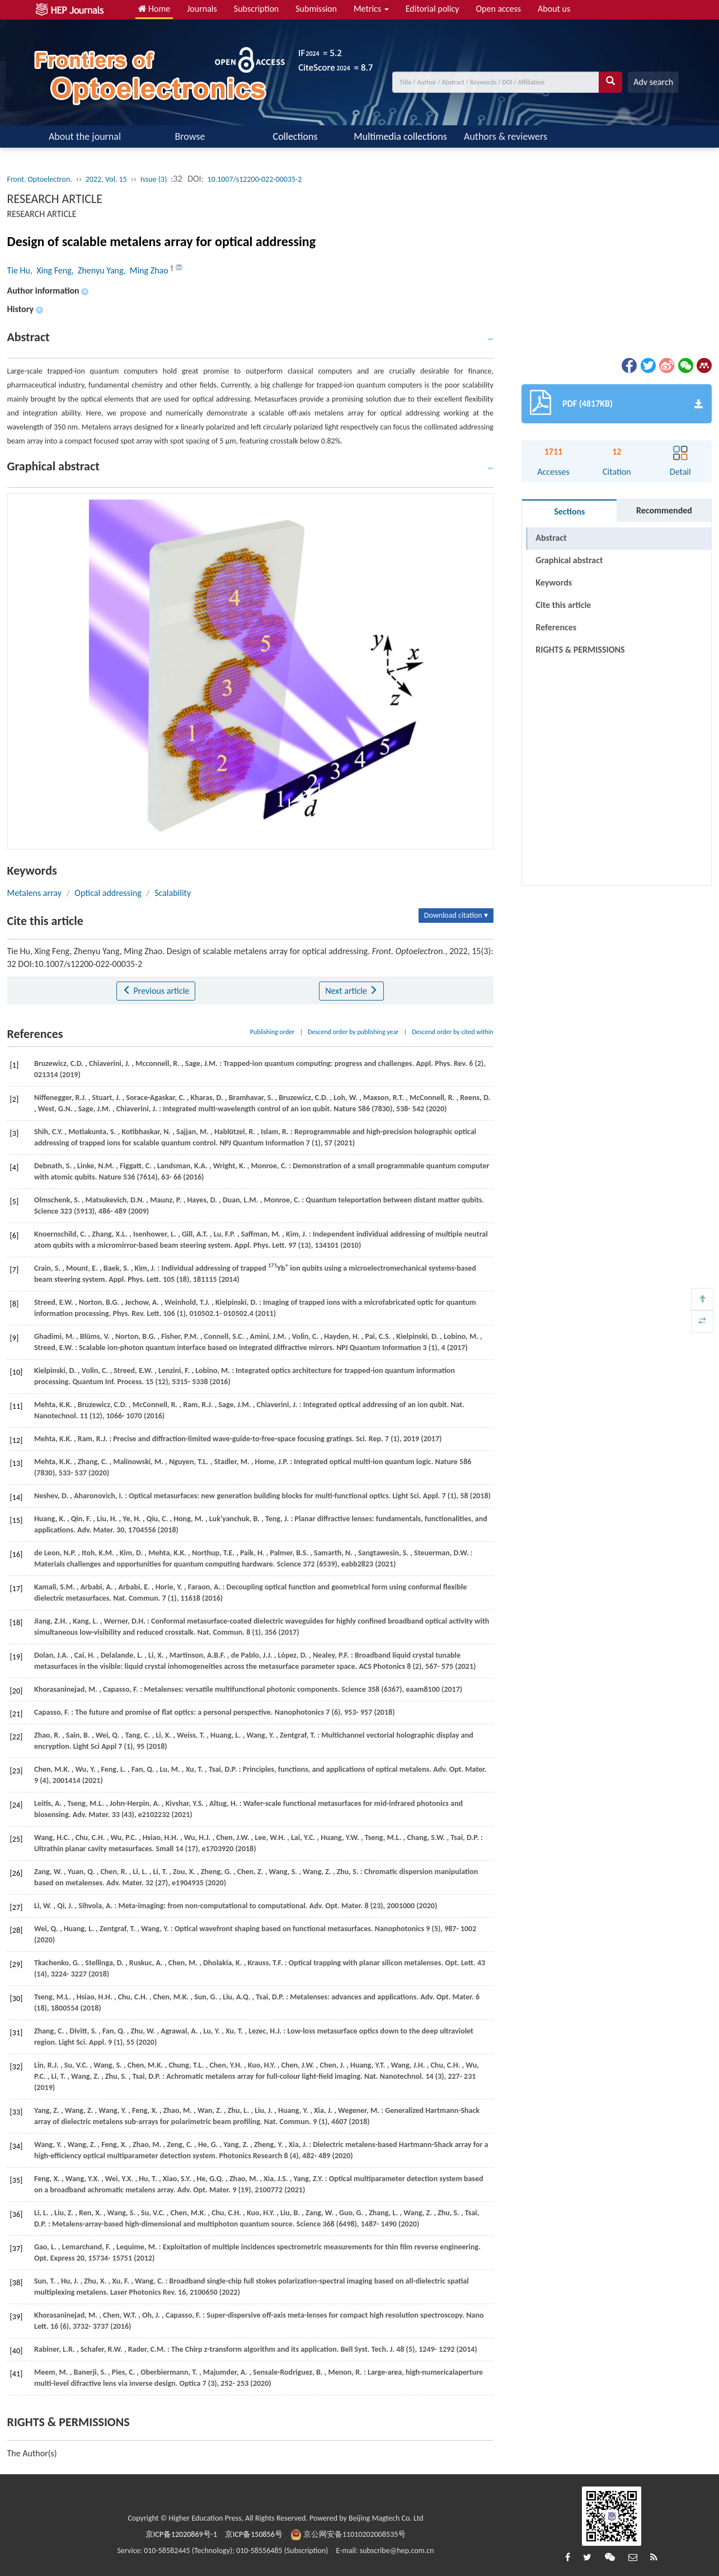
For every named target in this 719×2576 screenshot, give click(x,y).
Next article (351, 990)
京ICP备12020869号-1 (181, 2534)
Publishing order (272, 1032)
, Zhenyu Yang (98, 270)
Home (154, 8)
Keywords (553, 582)
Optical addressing (107, 893)
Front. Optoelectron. (39, 179)
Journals (202, 8)
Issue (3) (153, 179)
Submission (316, 8)
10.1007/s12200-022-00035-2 (255, 179)
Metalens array (34, 893)
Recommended (664, 510)
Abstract (550, 537)
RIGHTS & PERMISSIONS (579, 649)
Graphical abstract (569, 560)
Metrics (371, 8)
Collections (295, 136)
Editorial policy (432, 8)
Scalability (172, 893)
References (555, 627)
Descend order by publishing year (353, 1032)
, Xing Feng (51, 270)
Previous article (156, 990)
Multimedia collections (400, 136)
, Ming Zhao (147, 270)
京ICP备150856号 (254, 2534)
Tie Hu (18, 270)
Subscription (256, 8)
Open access (498, 8)
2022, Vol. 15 (106, 179)
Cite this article (563, 605)
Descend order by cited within (453, 1032)
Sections (569, 511)
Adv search (653, 82)
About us (554, 8)
